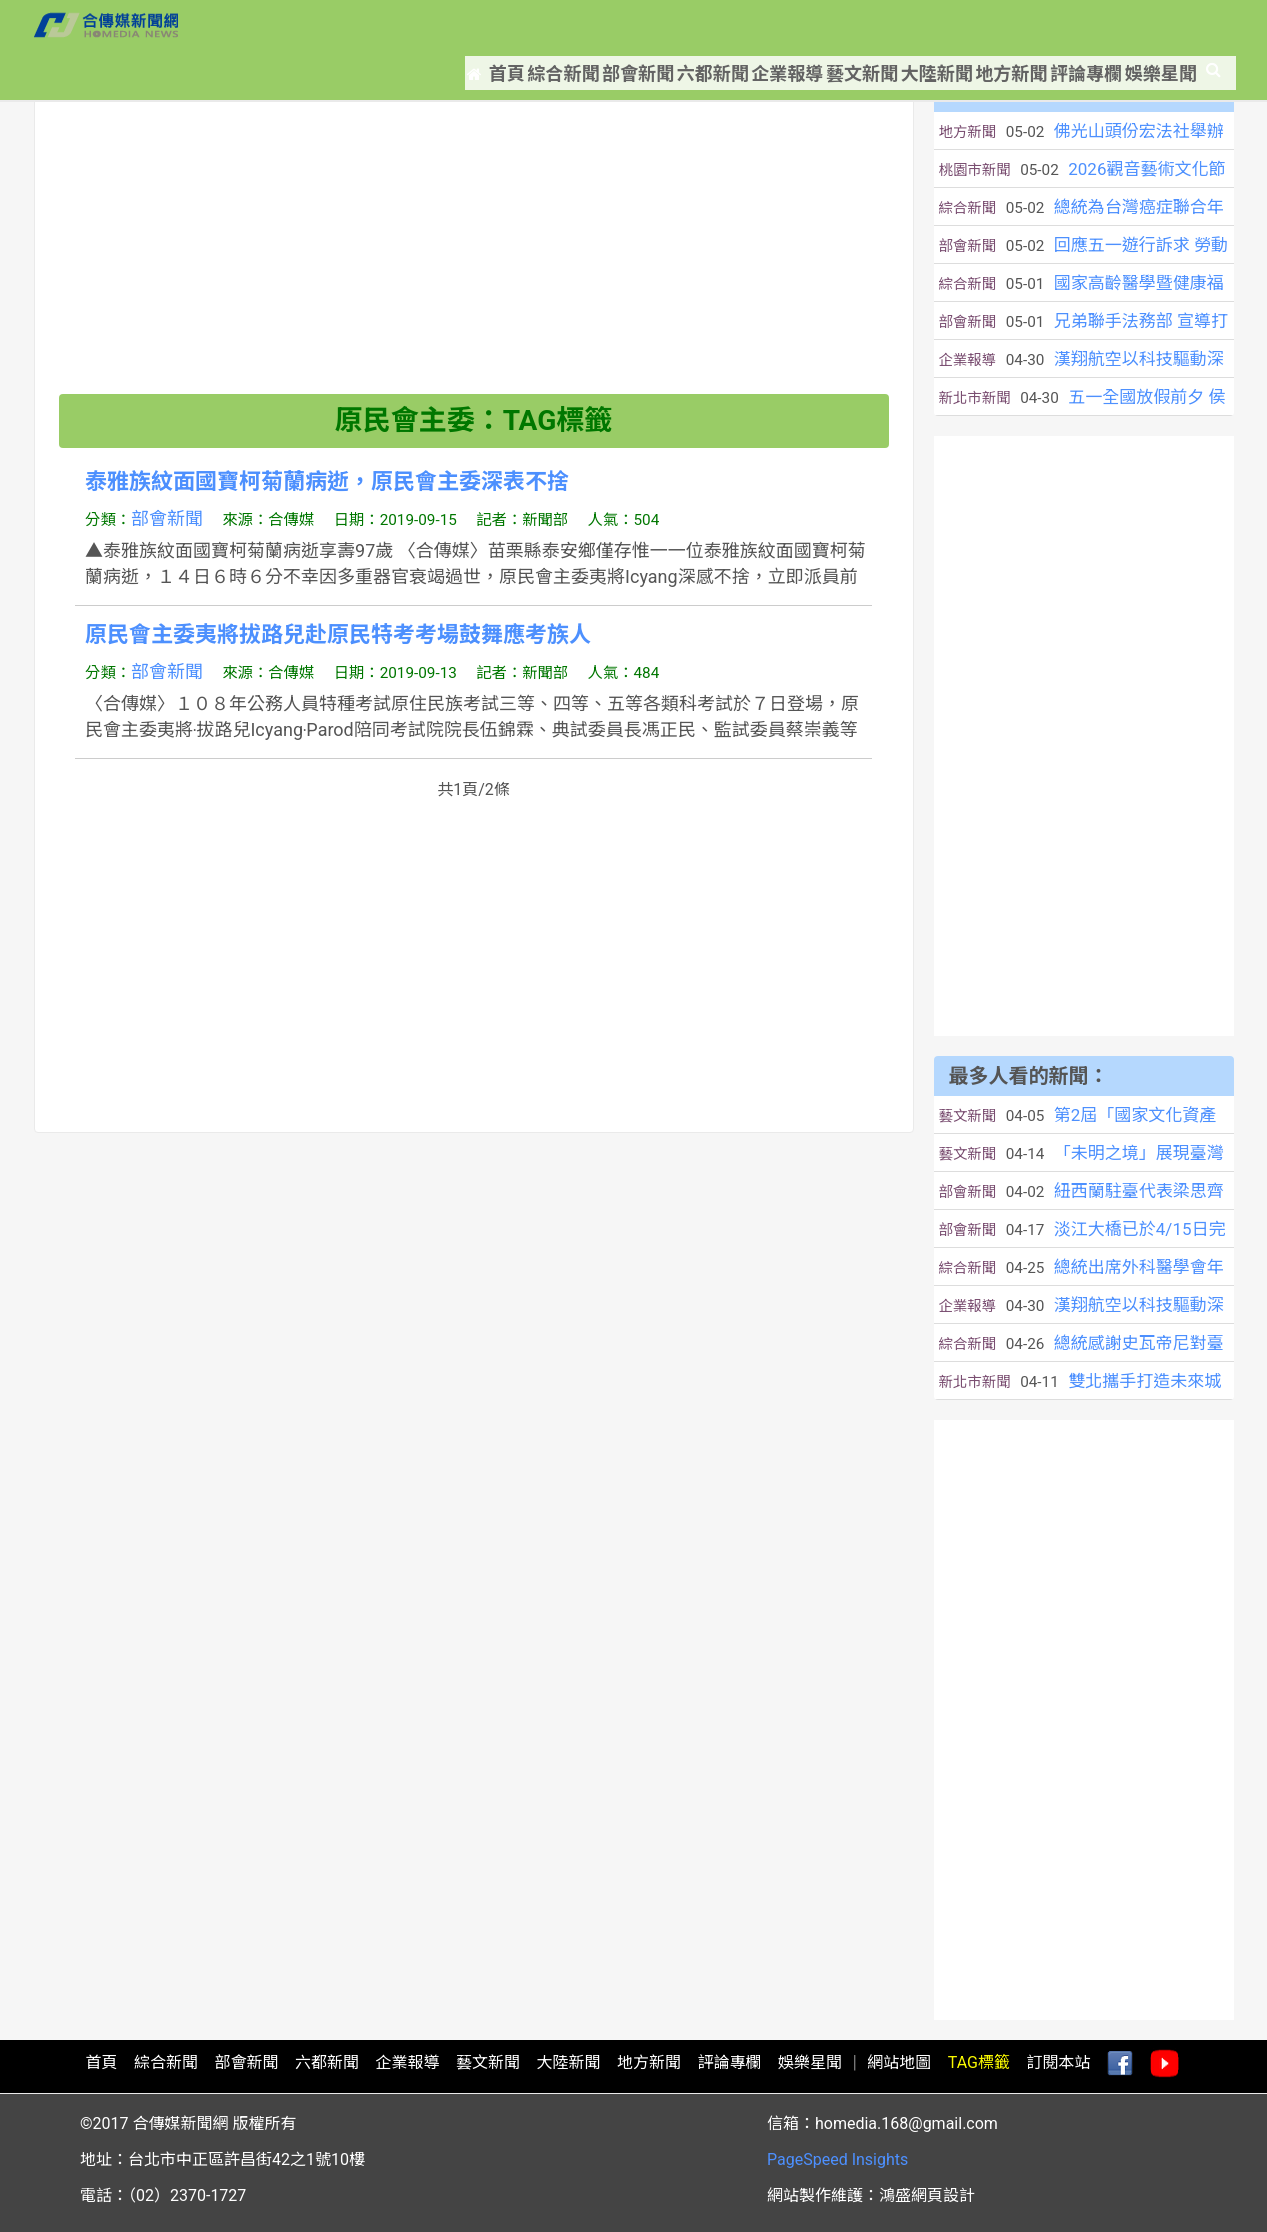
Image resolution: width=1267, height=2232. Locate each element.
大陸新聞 (903, 25)
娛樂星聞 (1167, 25)
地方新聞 (991, 25)
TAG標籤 (979, 2062)
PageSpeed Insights (837, 2159)
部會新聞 (551, 25)
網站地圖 (899, 2062)
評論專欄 (1079, 25)
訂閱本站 (1058, 2062)
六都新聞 (639, 25)
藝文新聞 (815, 25)
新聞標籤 (139, 89)
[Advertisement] (474, 254)
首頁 (382, 25)
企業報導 (727, 25)
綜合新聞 (463, 25)
